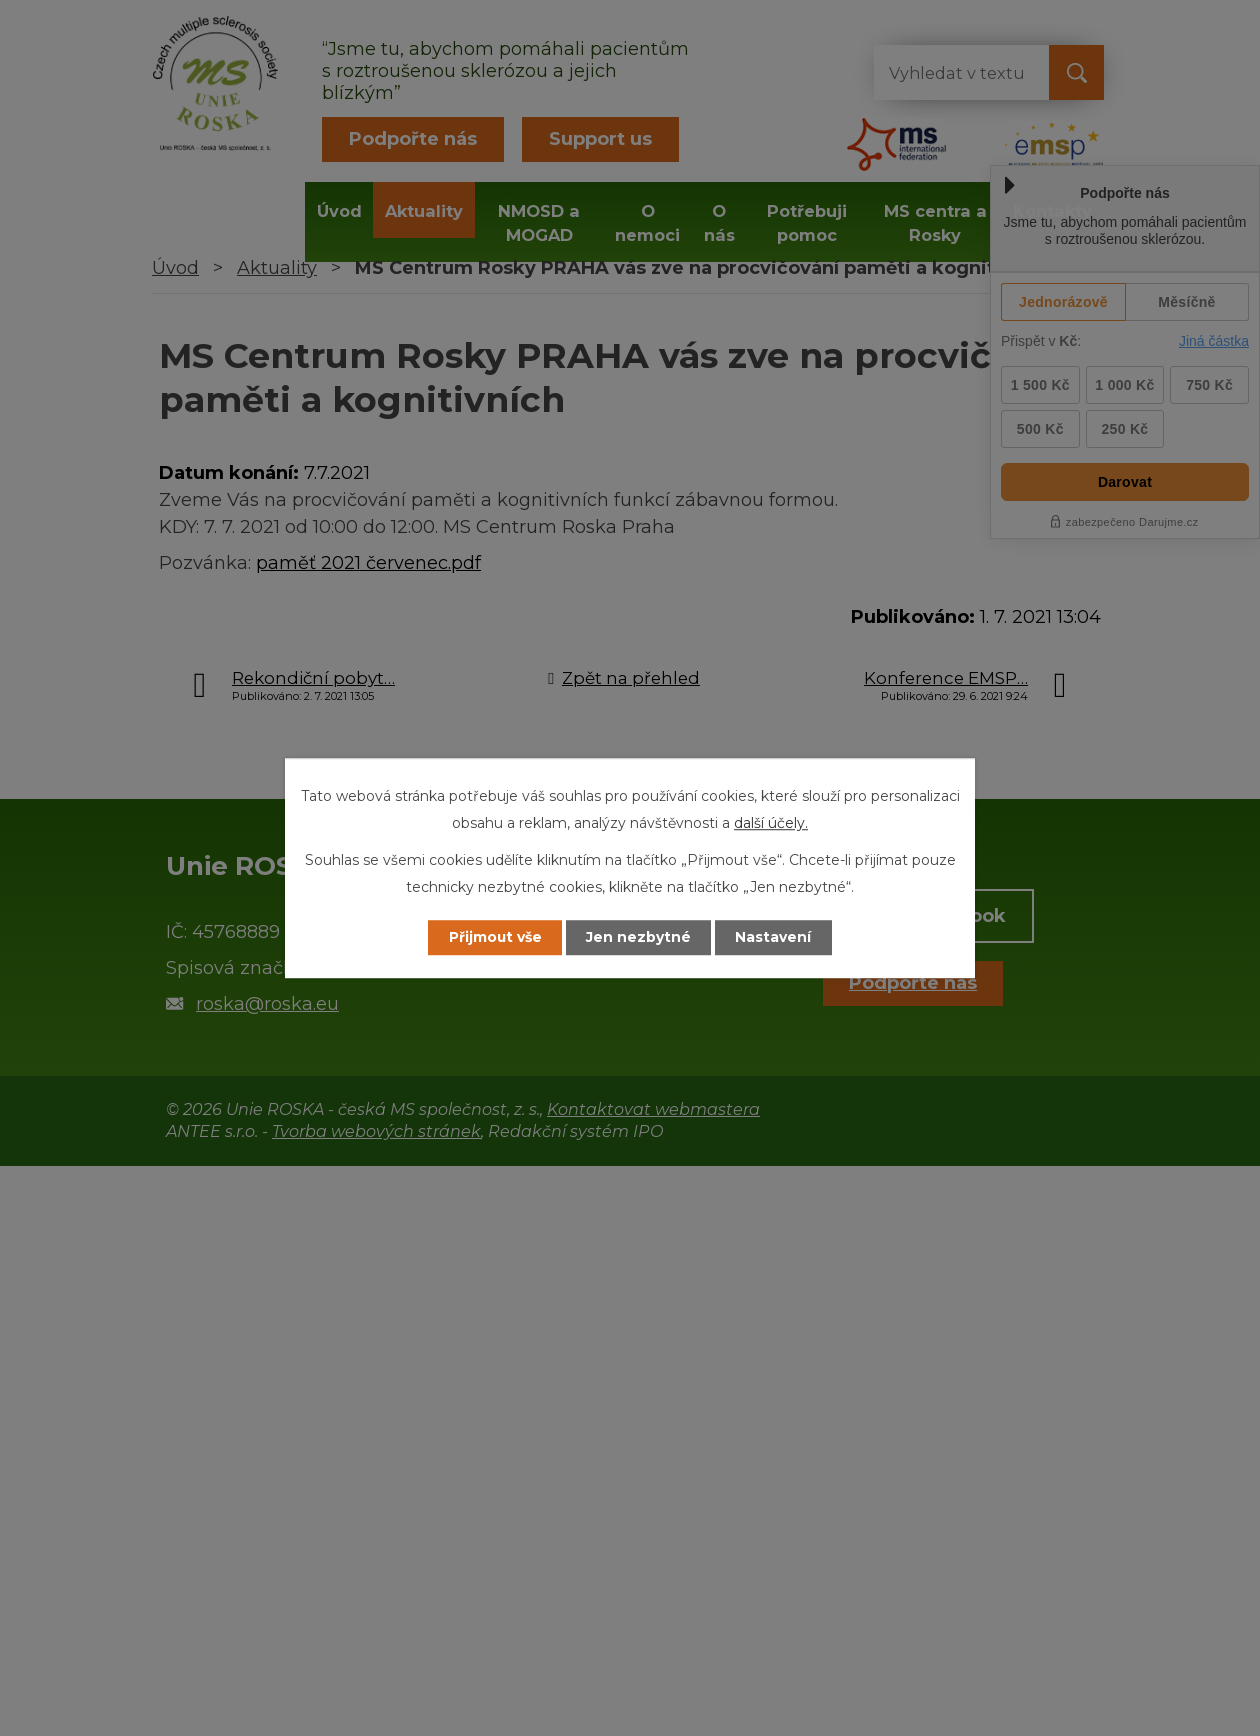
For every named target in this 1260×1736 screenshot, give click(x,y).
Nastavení (776, 937)
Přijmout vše (494, 937)
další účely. (771, 823)
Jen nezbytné (639, 937)
